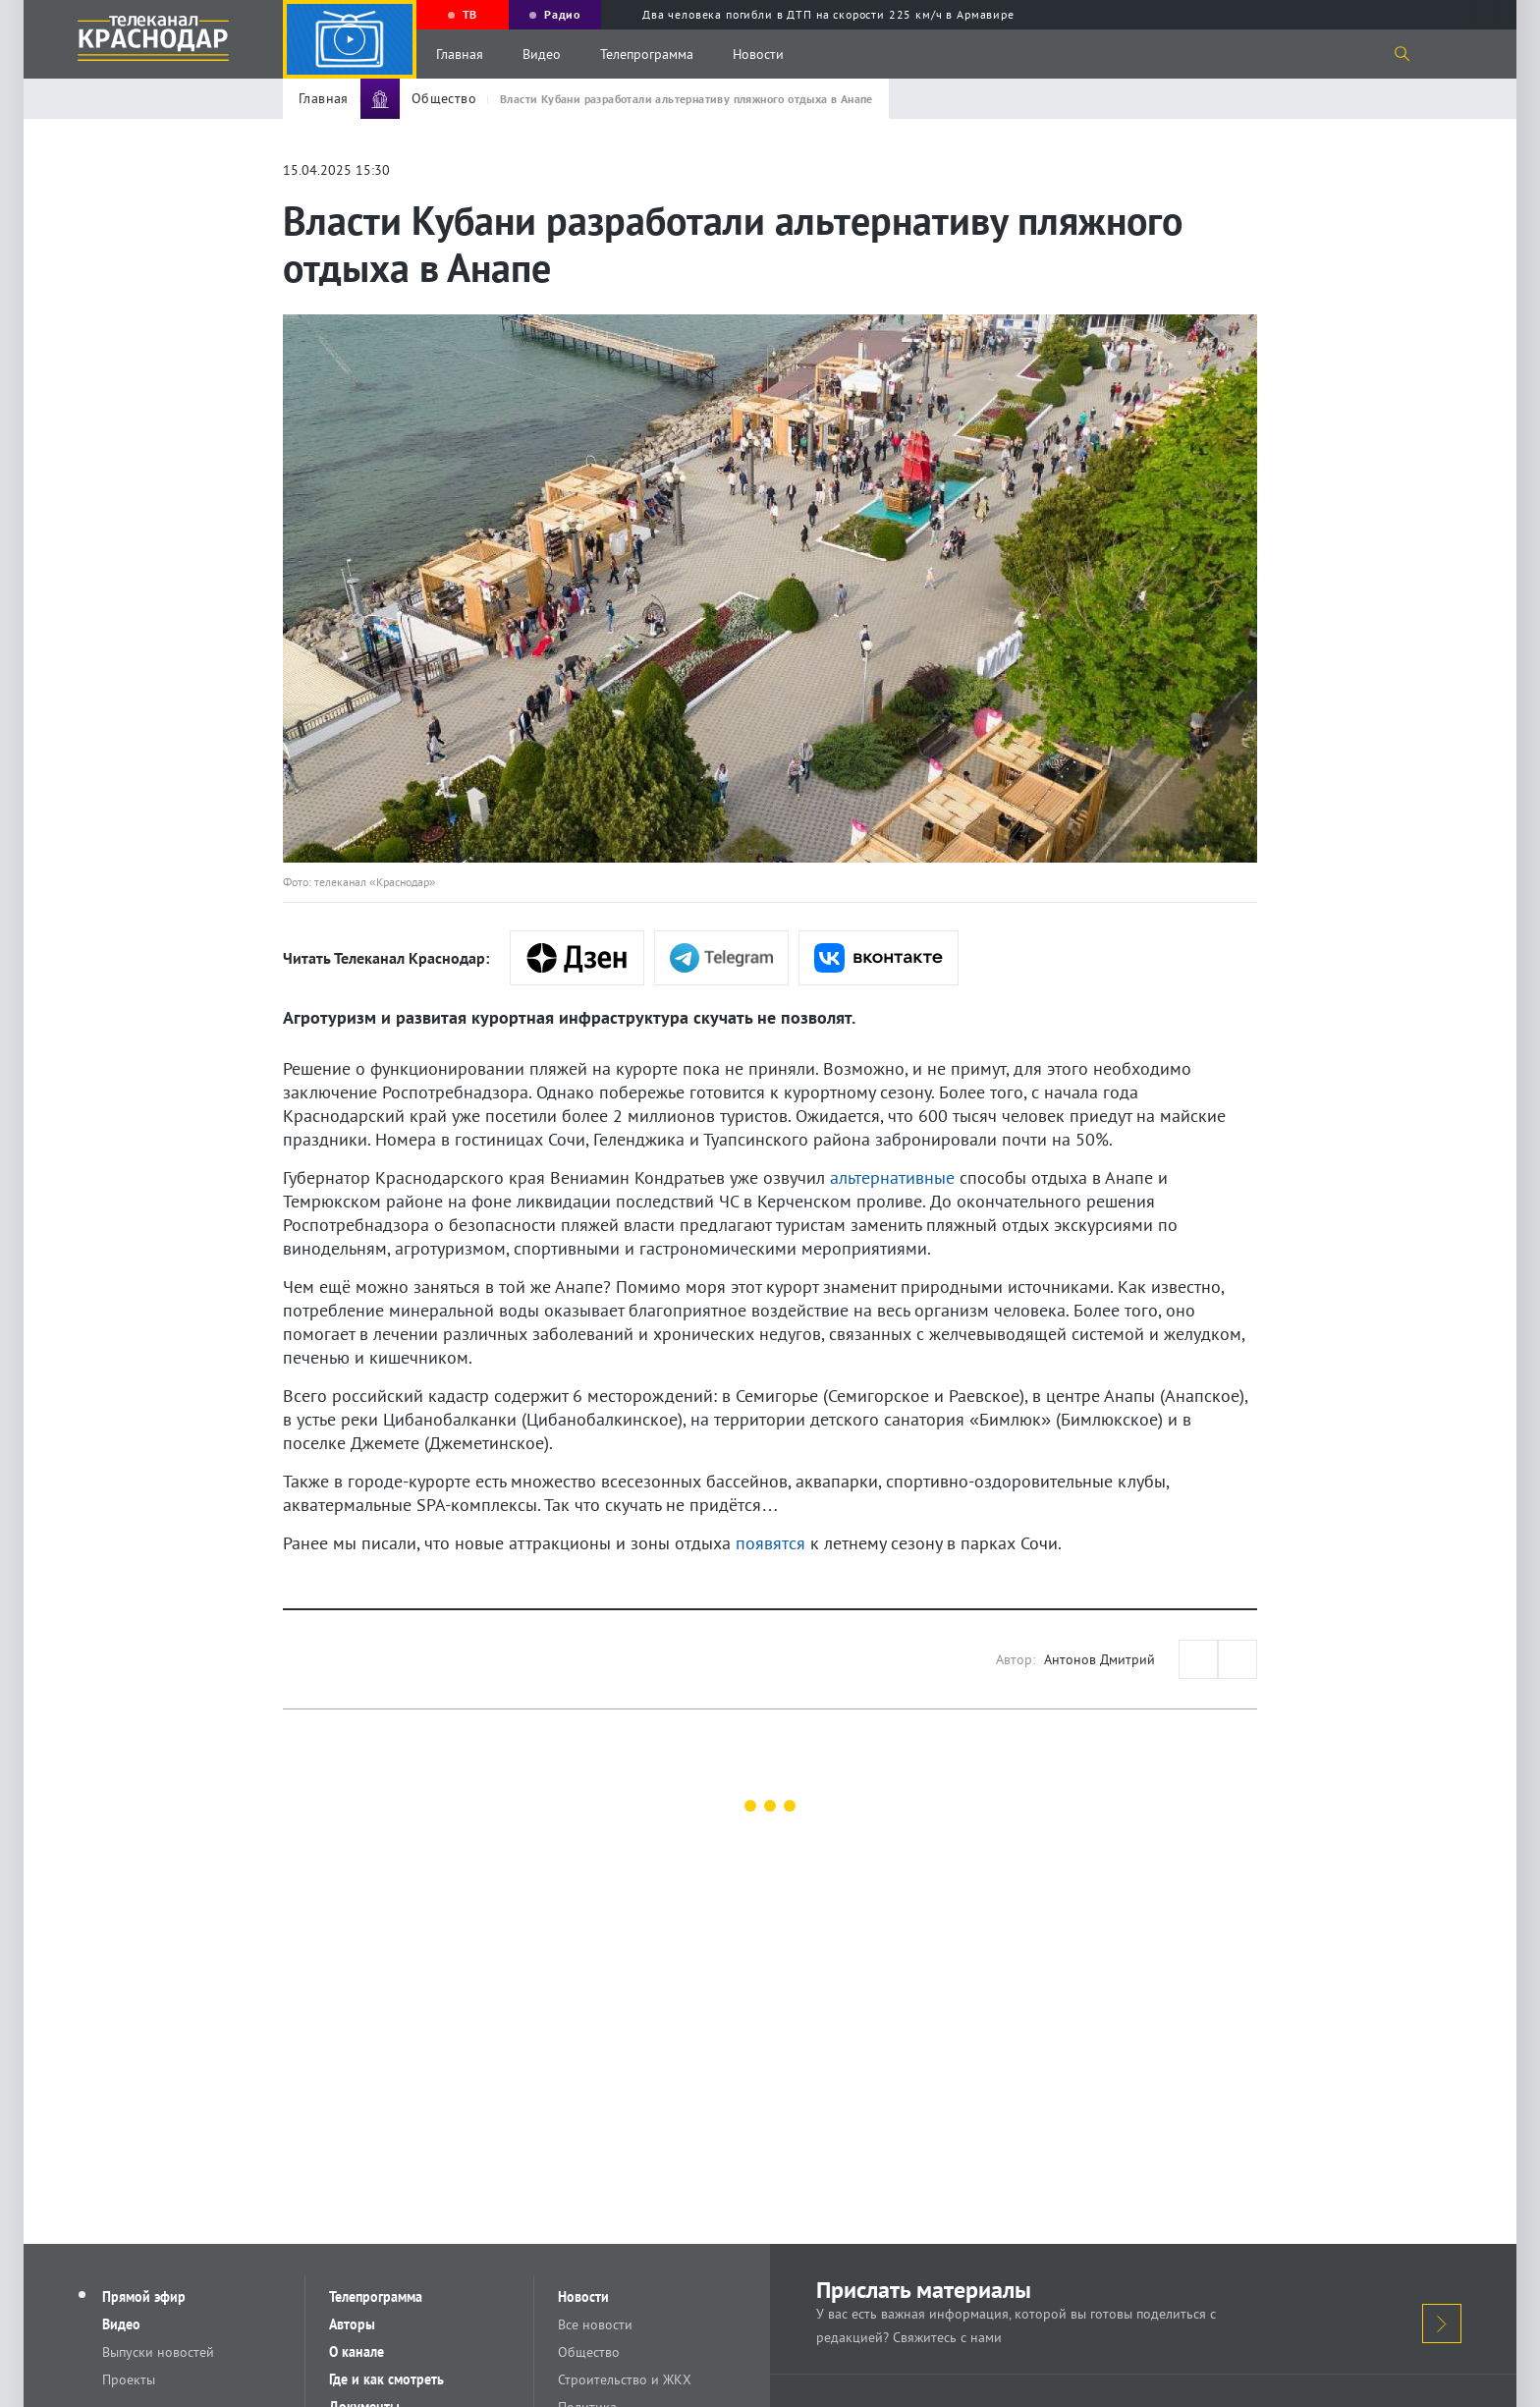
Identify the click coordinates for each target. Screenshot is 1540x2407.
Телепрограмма (646, 54)
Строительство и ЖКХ (624, 2379)
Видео (541, 54)
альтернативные (892, 1177)
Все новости (595, 2324)
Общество (589, 2352)
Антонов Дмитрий (1099, 1659)
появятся (770, 1543)
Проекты (128, 2379)
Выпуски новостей (158, 2352)
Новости (758, 54)
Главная (459, 54)
